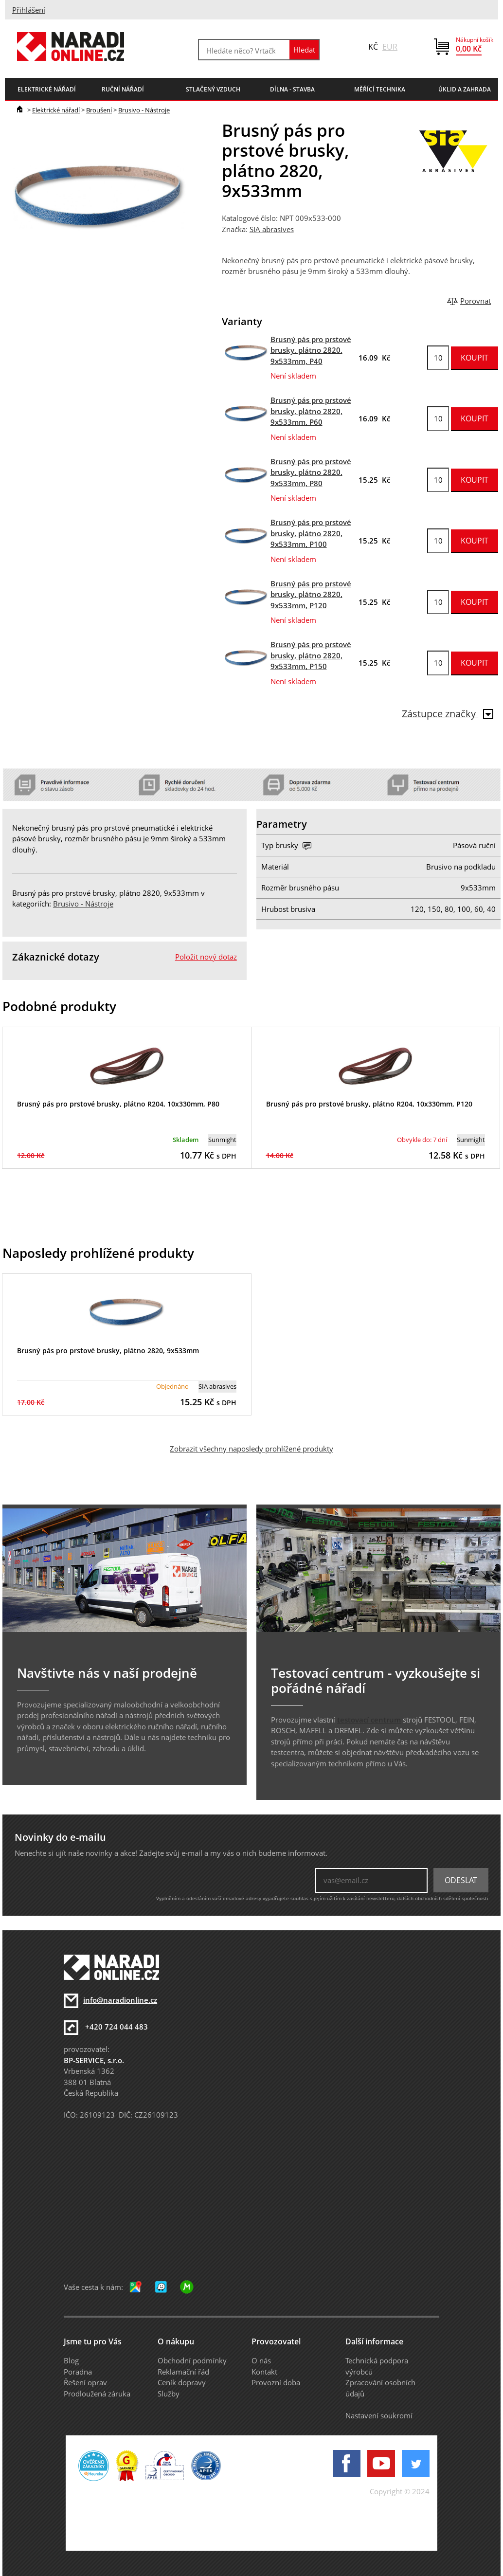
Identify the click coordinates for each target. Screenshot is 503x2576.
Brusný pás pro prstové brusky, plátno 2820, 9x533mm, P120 (310, 594)
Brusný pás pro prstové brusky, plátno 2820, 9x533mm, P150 (310, 655)
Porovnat (475, 301)
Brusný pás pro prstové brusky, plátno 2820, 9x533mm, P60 (310, 411)
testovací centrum (369, 1719)
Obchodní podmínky (192, 2360)
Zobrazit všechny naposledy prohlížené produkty (251, 1448)
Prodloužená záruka (97, 2393)
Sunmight (222, 1139)
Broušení (99, 110)
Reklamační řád (183, 2371)
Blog (71, 2360)
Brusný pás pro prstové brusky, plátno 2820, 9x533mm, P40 (310, 350)
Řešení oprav (85, 2382)
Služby (169, 2393)
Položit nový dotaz (206, 956)
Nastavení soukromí (379, 2415)
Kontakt (264, 2371)
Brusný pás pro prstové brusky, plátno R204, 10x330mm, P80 (118, 1103)
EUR (389, 46)
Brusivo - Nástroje (144, 110)
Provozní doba (276, 2382)
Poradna (78, 2371)
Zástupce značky (447, 713)
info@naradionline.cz (120, 2000)
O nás (261, 2360)
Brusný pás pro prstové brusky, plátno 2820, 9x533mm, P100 (310, 533)
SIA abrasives (272, 229)
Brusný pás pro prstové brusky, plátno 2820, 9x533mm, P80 (310, 472)
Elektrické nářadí (56, 110)
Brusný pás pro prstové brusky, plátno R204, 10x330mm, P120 (369, 1103)
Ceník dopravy (182, 2382)
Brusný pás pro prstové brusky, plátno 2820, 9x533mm (108, 1350)
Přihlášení (28, 10)
